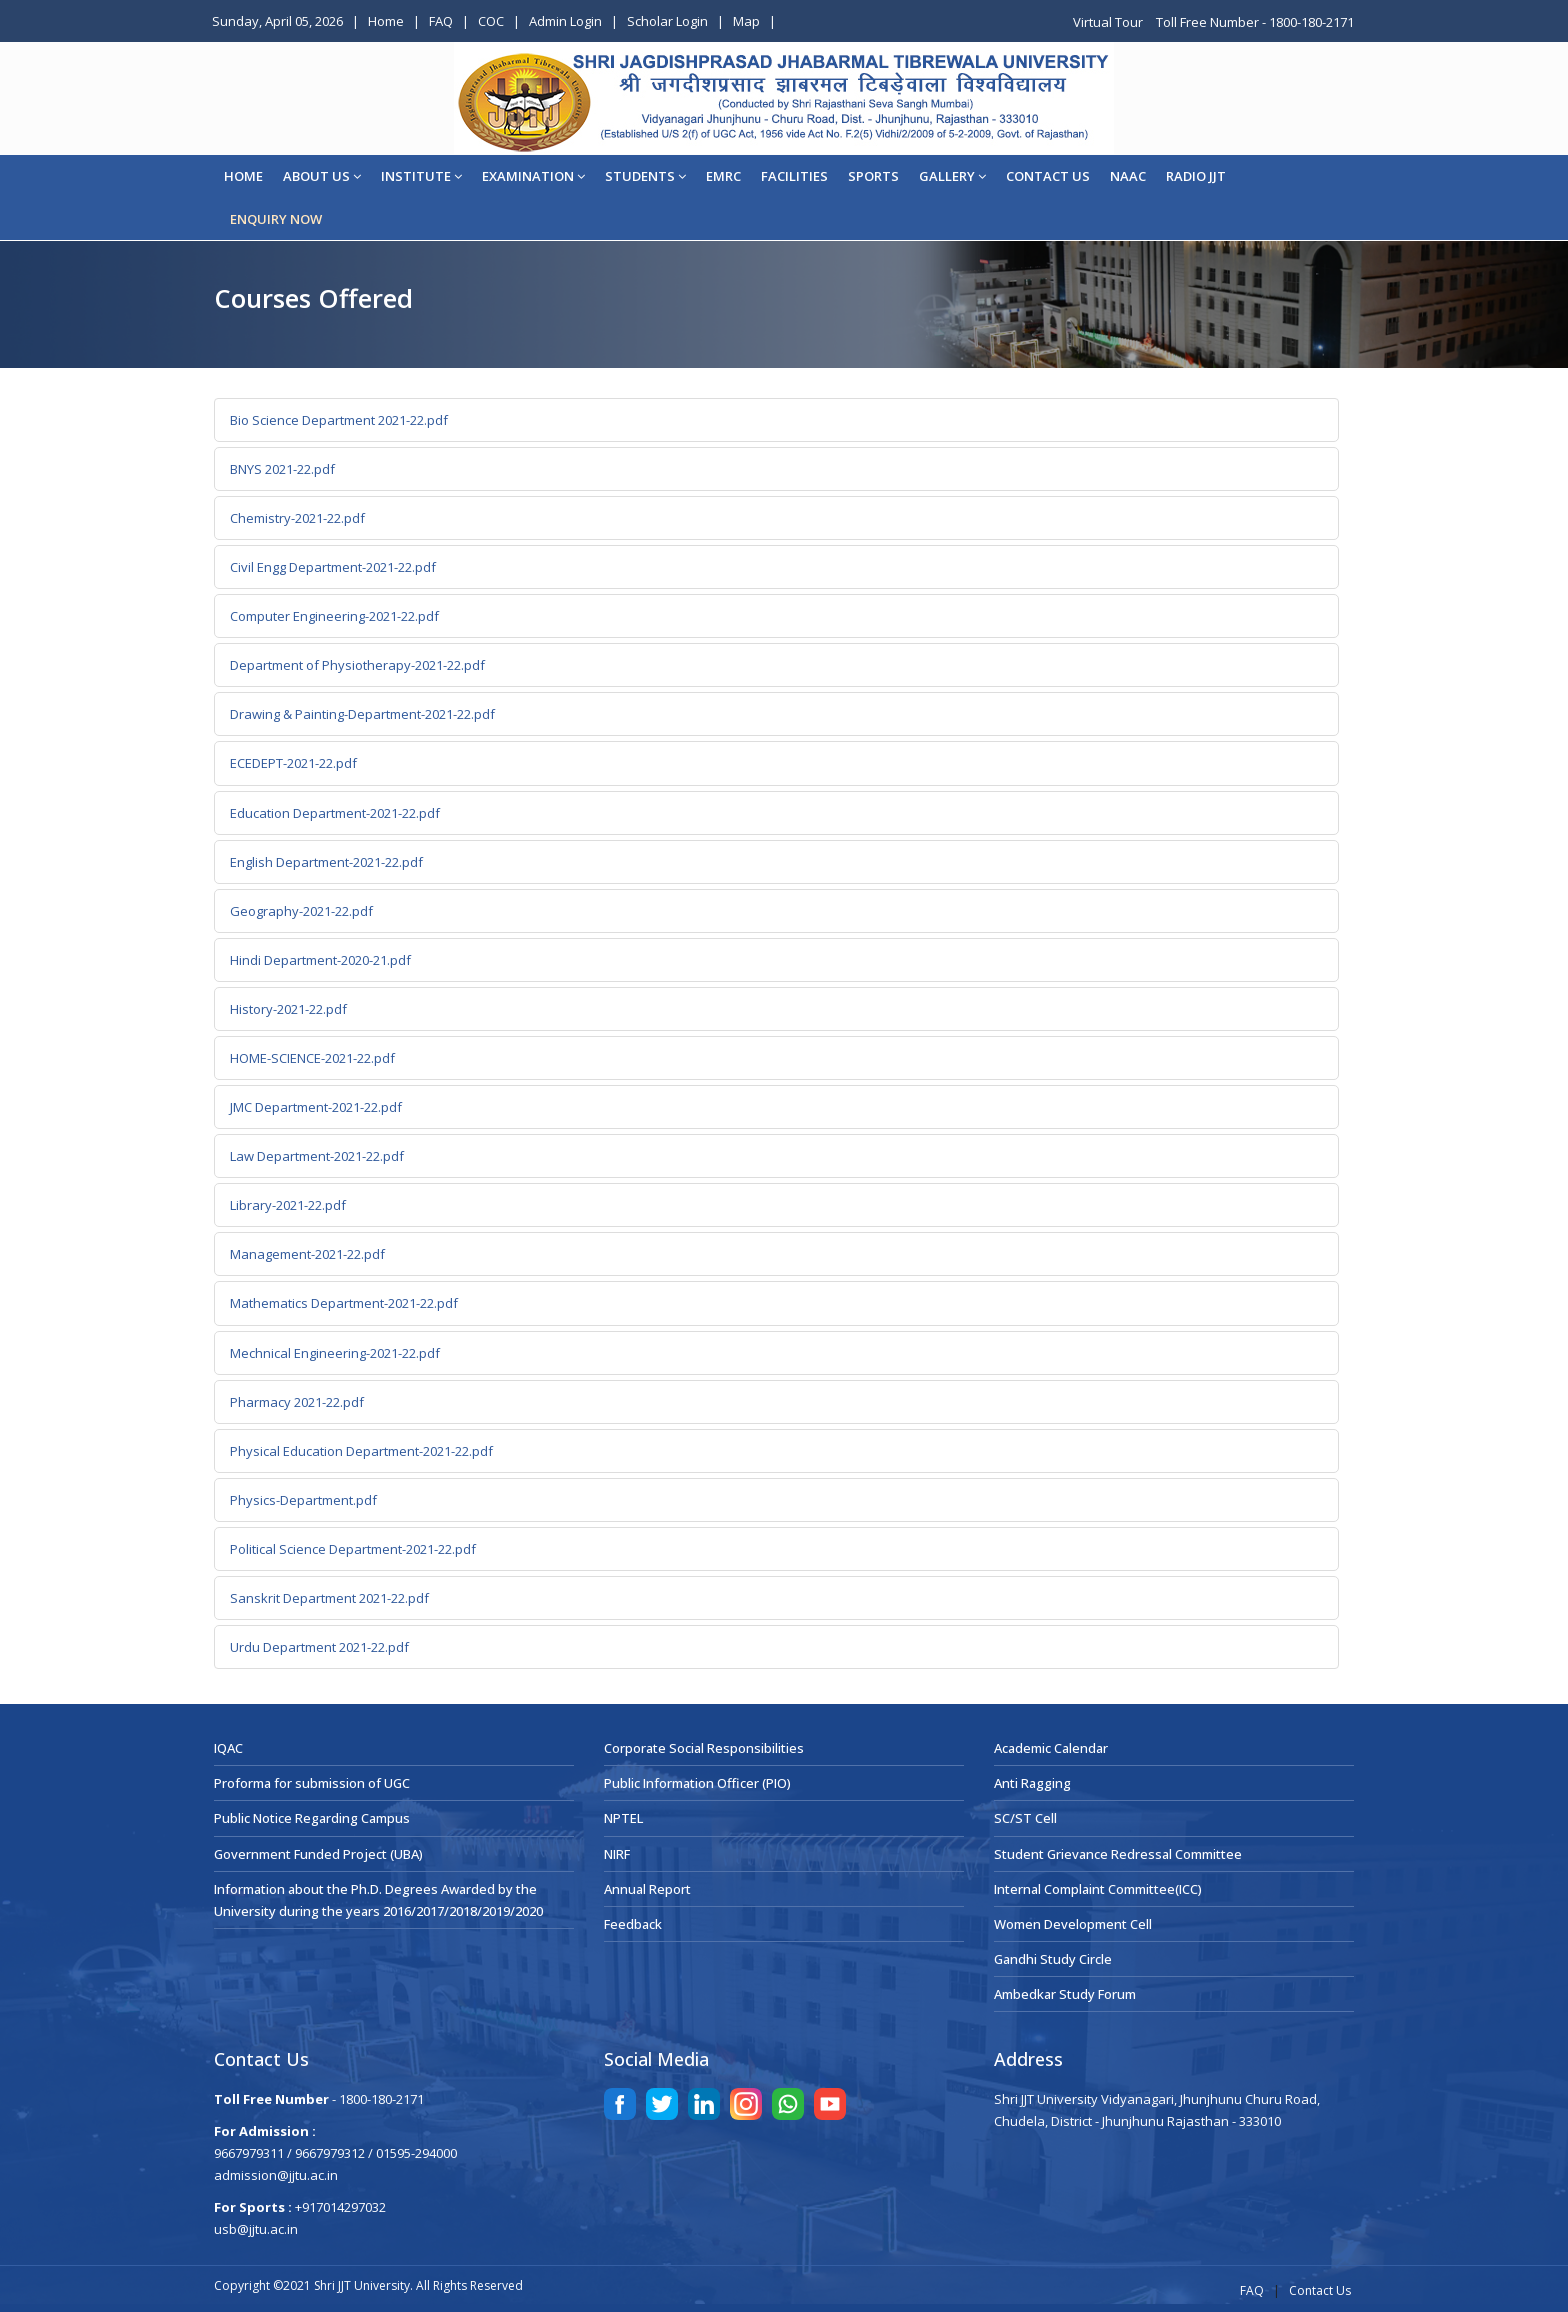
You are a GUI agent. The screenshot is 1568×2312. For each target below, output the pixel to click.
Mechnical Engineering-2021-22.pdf (335, 1353)
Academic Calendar (1051, 1748)
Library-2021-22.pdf (288, 1205)
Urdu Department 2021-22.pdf (319, 1647)
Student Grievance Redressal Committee (1118, 1854)
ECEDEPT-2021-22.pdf (293, 763)
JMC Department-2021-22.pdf (316, 1107)
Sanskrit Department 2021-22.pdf (329, 1598)
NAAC (1128, 176)
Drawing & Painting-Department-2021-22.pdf (362, 714)
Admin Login (565, 21)
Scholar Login (667, 21)
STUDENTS (645, 176)
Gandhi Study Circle (1053, 1959)
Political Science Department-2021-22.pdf (353, 1549)
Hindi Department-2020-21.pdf (320, 960)
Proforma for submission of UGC (312, 1783)
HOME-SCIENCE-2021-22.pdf (312, 1058)
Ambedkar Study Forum (1065, 1994)
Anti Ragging (1032, 1783)
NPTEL (623, 1818)
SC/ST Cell (1025, 1818)
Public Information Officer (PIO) (697, 1783)
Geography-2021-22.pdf (301, 911)
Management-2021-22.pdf (307, 1254)
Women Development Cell (1073, 1924)
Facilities (794, 176)
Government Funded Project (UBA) (318, 1854)
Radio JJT (1196, 176)
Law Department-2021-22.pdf (317, 1156)
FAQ (441, 21)
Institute (421, 176)
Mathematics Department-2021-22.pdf (344, 1303)
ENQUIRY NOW (276, 219)
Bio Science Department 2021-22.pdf (339, 420)
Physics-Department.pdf (303, 1500)
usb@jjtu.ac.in (256, 2229)
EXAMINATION (533, 176)
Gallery (952, 176)
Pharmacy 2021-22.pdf (297, 1402)
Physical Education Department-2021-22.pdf (361, 1451)
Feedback (633, 1924)
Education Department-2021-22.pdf (335, 813)
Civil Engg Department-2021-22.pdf (333, 567)
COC (491, 21)
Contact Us (1320, 2290)
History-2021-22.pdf (288, 1009)
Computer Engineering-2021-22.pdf (334, 616)
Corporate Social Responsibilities (704, 1748)
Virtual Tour (1109, 22)
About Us (322, 176)
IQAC (228, 1748)
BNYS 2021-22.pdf (282, 469)
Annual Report (647, 1889)
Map (746, 21)
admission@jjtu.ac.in (276, 2175)
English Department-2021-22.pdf (326, 862)
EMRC (723, 176)
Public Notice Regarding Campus (312, 1818)
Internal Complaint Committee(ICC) (1098, 1889)
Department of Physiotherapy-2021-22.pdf (357, 665)
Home (386, 21)
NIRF (617, 1854)
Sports (873, 176)
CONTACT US (1048, 176)
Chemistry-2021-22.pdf (297, 518)
